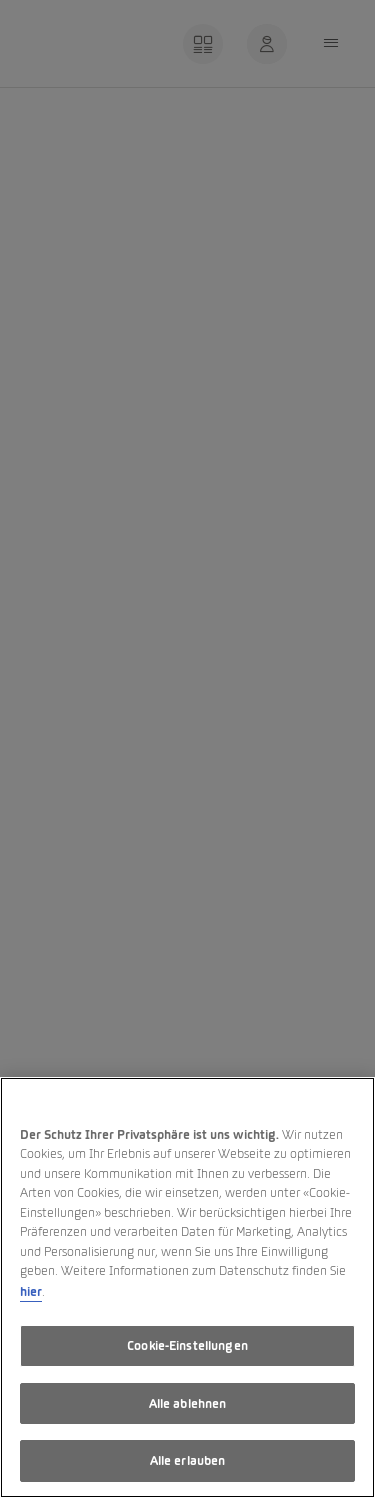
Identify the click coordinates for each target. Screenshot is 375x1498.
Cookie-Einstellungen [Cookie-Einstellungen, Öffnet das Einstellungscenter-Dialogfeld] (187, 1345)
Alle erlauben (188, 1460)
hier (31, 1291)
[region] (187, 1287)
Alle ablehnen (188, 1403)
